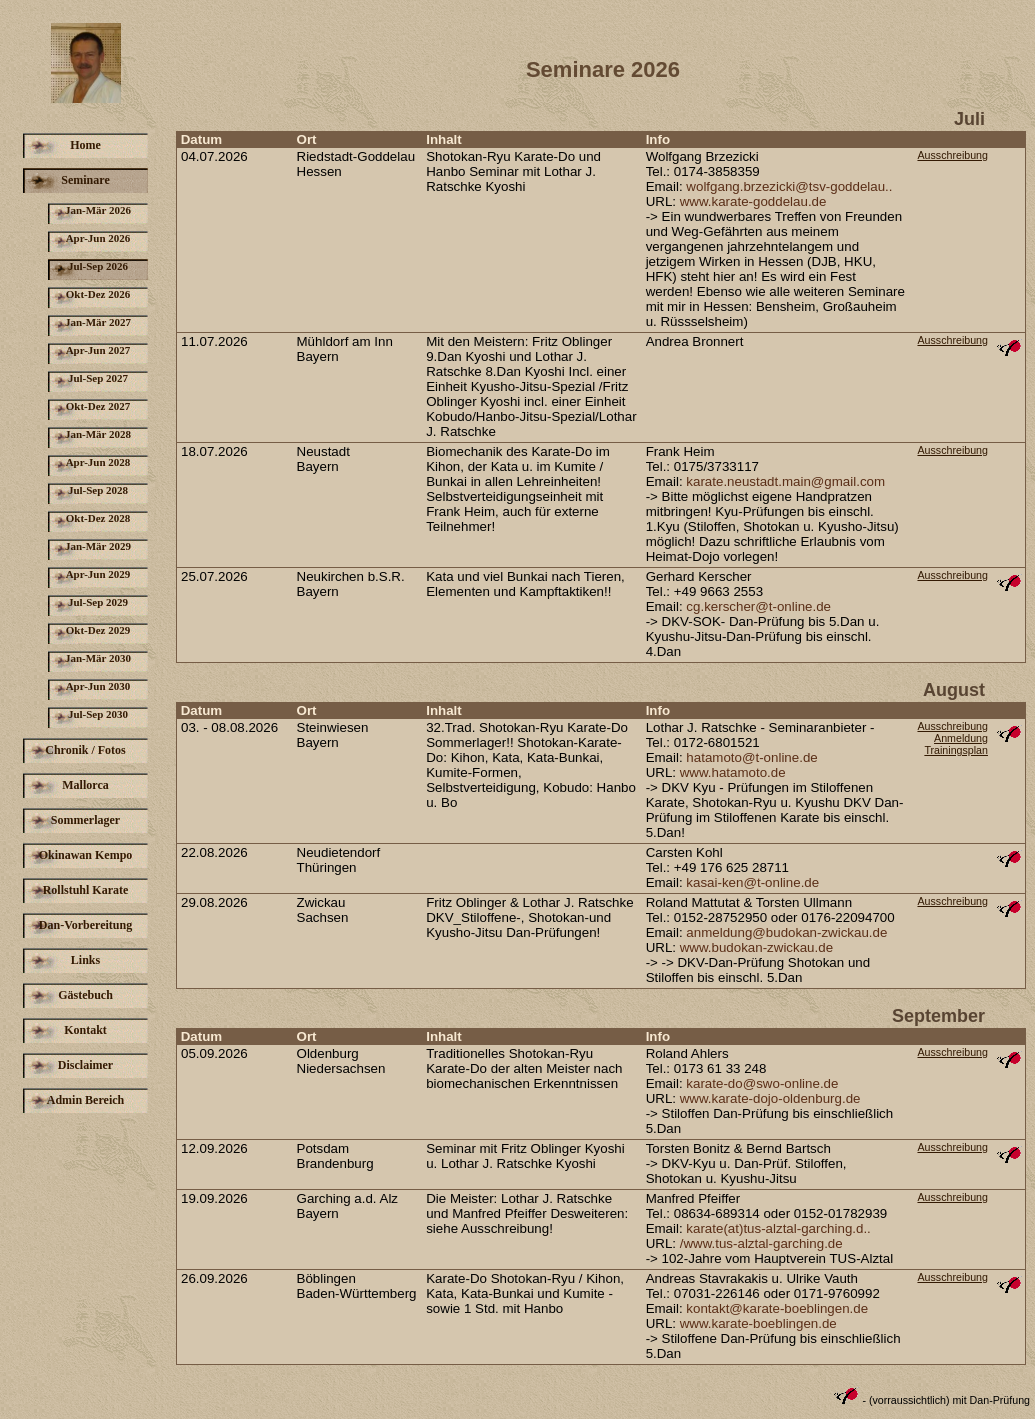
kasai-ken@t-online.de (752, 882)
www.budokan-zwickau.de (756, 947)
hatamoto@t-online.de (751, 757)
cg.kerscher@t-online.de (758, 606)
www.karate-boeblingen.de (758, 1323)
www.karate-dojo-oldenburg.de (770, 1098)
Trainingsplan (956, 750)
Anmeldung (961, 738)
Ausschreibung (952, 155)
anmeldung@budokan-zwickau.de (786, 932)
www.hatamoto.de (733, 772)
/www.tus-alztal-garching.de (761, 1243)
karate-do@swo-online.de (762, 1083)
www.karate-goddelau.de (753, 201)
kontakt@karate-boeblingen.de (777, 1308)
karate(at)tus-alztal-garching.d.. (778, 1228)
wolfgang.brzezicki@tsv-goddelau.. (789, 186)
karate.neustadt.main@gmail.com (785, 481)
